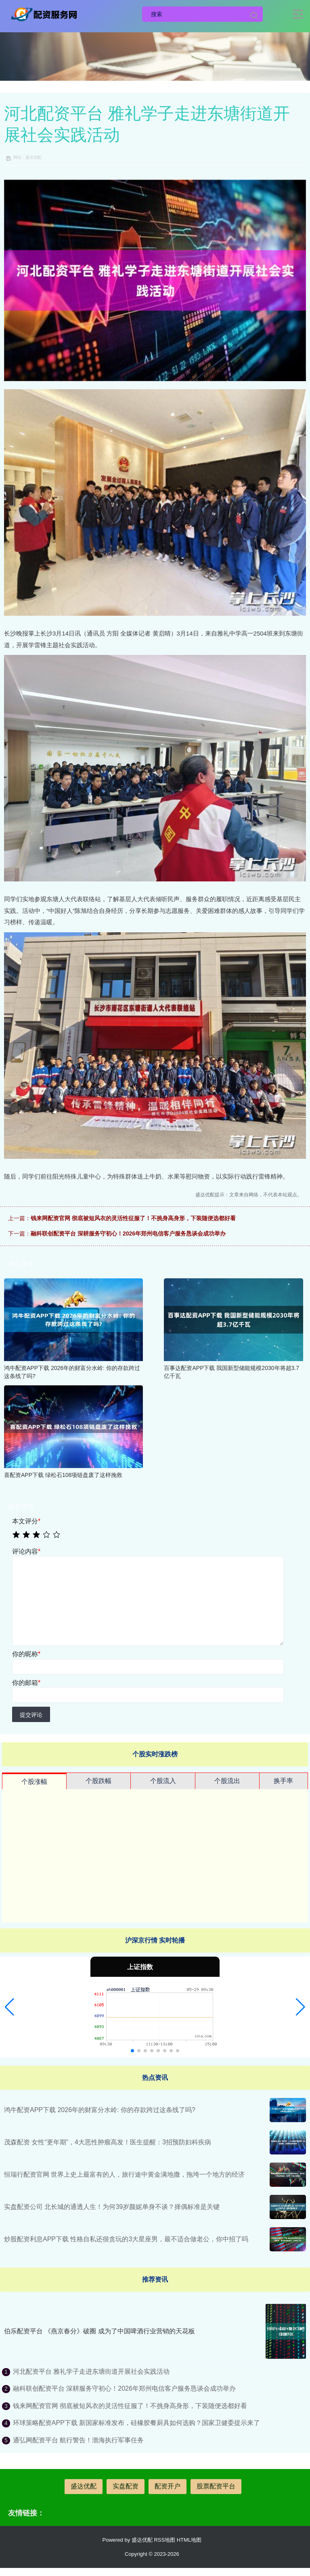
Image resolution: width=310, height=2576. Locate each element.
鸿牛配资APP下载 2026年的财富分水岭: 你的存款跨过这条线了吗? (99, 2109)
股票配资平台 (216, 2486)
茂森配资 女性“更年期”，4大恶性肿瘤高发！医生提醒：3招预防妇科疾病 (107, 2142)
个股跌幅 (98, 1780)
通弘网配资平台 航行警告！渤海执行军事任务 (78, 2440)
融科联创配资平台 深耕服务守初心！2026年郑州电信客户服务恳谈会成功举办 (128, 1233)
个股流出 (227, 1780)
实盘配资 (125, 2486)
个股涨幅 (34, 1781)
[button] (9, 2007)
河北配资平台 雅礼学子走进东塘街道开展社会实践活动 (91, 2371)
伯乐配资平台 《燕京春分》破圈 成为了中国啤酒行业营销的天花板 (99, 2331)
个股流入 (163, 1780)
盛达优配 (83, 2486)
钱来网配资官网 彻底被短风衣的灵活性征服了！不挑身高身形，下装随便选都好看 (133, 1218)
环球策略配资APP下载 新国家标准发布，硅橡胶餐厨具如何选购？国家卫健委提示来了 (136, 2422)
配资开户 (167, 2486)
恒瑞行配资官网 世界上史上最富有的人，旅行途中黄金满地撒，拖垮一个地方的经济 (124, 2174)
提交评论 (31, 1715)
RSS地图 (164, 2540)
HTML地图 (189, 2540)
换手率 (283, 1780)
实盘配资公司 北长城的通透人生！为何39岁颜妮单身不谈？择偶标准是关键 (112, 2206)
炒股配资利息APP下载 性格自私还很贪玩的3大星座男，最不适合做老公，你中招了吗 (126, 2239)
